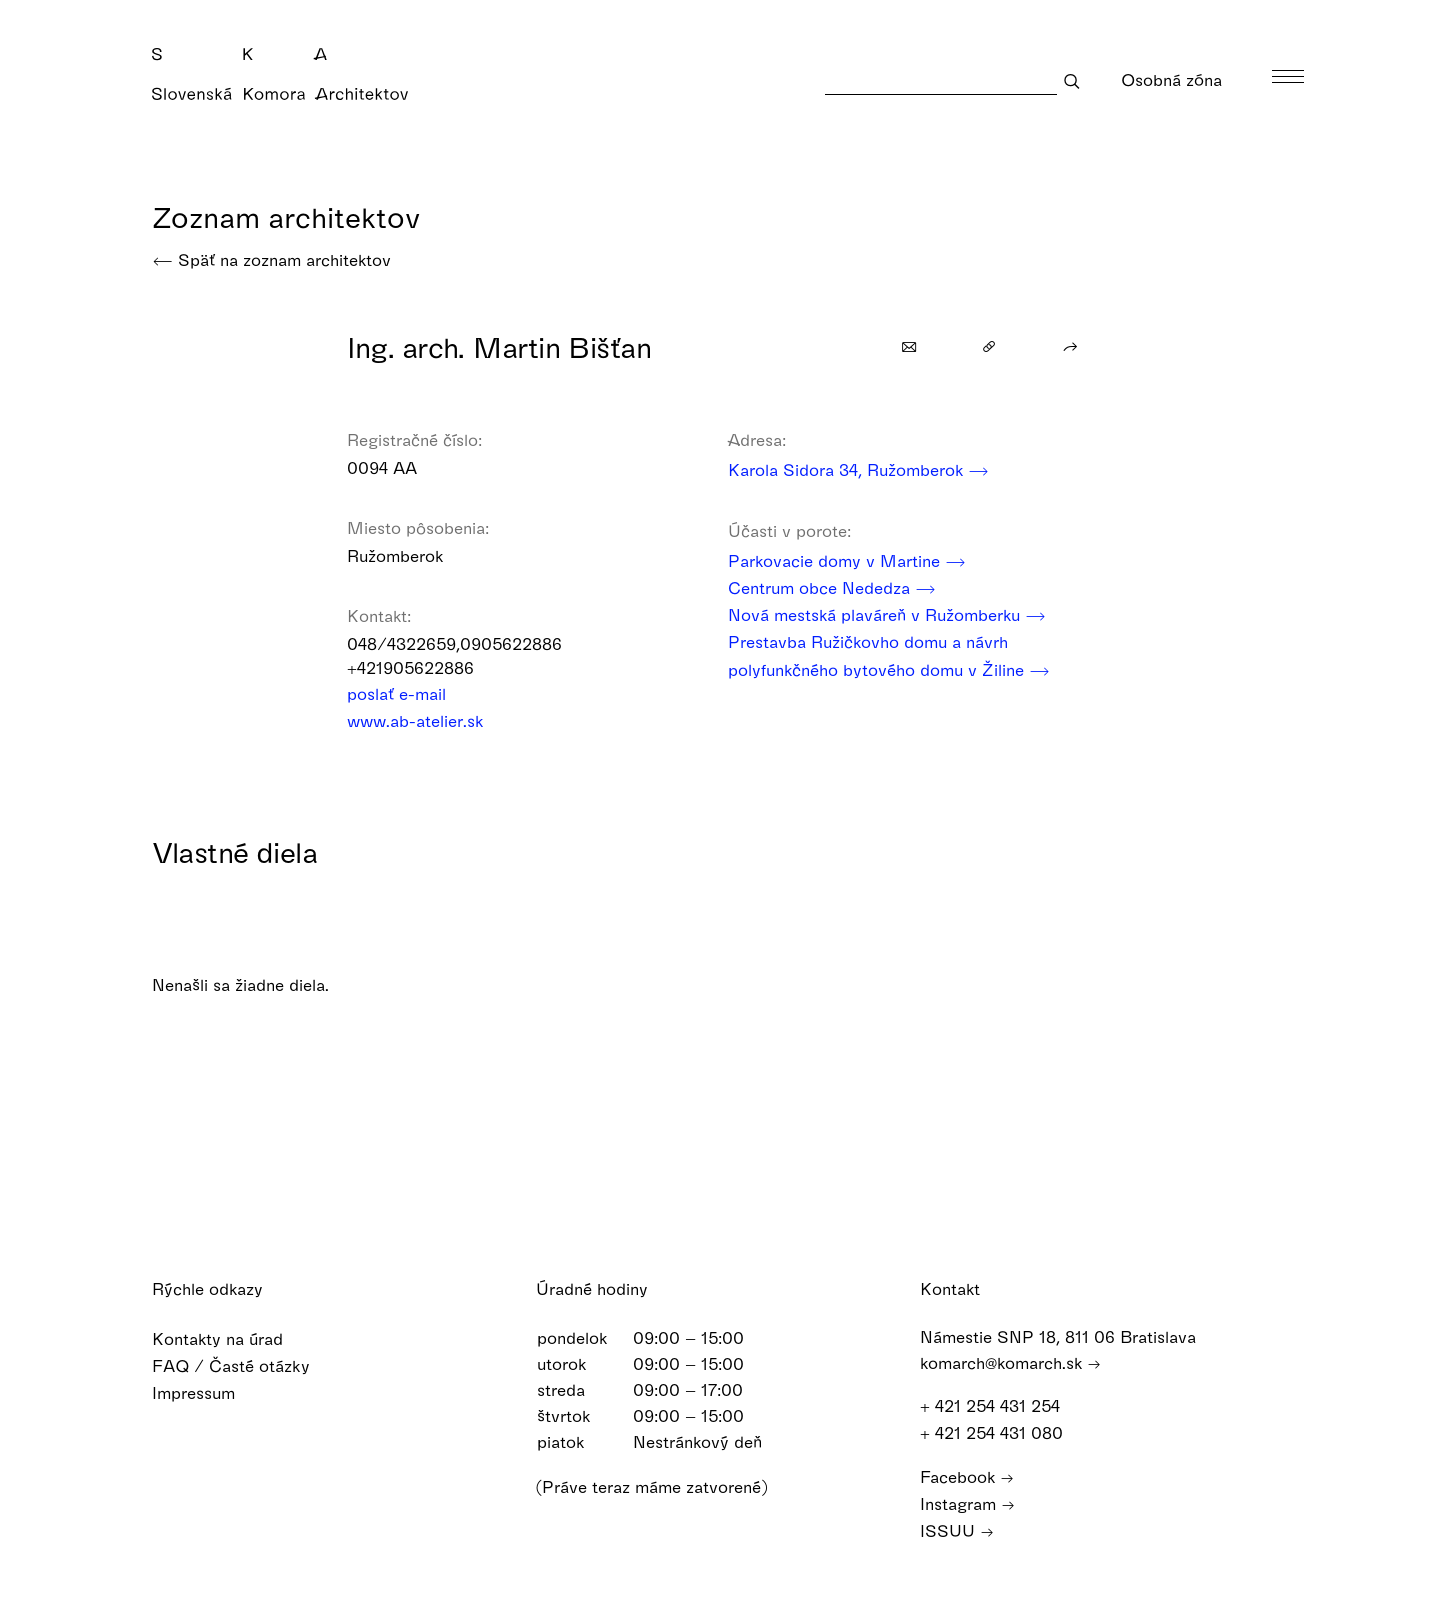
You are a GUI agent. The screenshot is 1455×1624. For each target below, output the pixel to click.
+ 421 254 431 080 (1001, 1432)
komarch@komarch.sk (1010, 1362)
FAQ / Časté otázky (244, 1365)
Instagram (967, 1503)
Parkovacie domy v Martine (847, 560)
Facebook (967, 1476)
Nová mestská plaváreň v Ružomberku (887, 614)
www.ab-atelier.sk (428, 720)
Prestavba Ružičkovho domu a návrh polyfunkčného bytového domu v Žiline (889, 657)
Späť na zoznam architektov (271, 259)
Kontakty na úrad (230, 1338)
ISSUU (957, 1530)
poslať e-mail (409, 693)
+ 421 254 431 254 (999, 1405)
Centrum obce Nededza (832, 587)
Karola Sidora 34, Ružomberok (858, 469)
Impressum (206, 1392)
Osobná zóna (1184, 79)
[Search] (941, 80)
